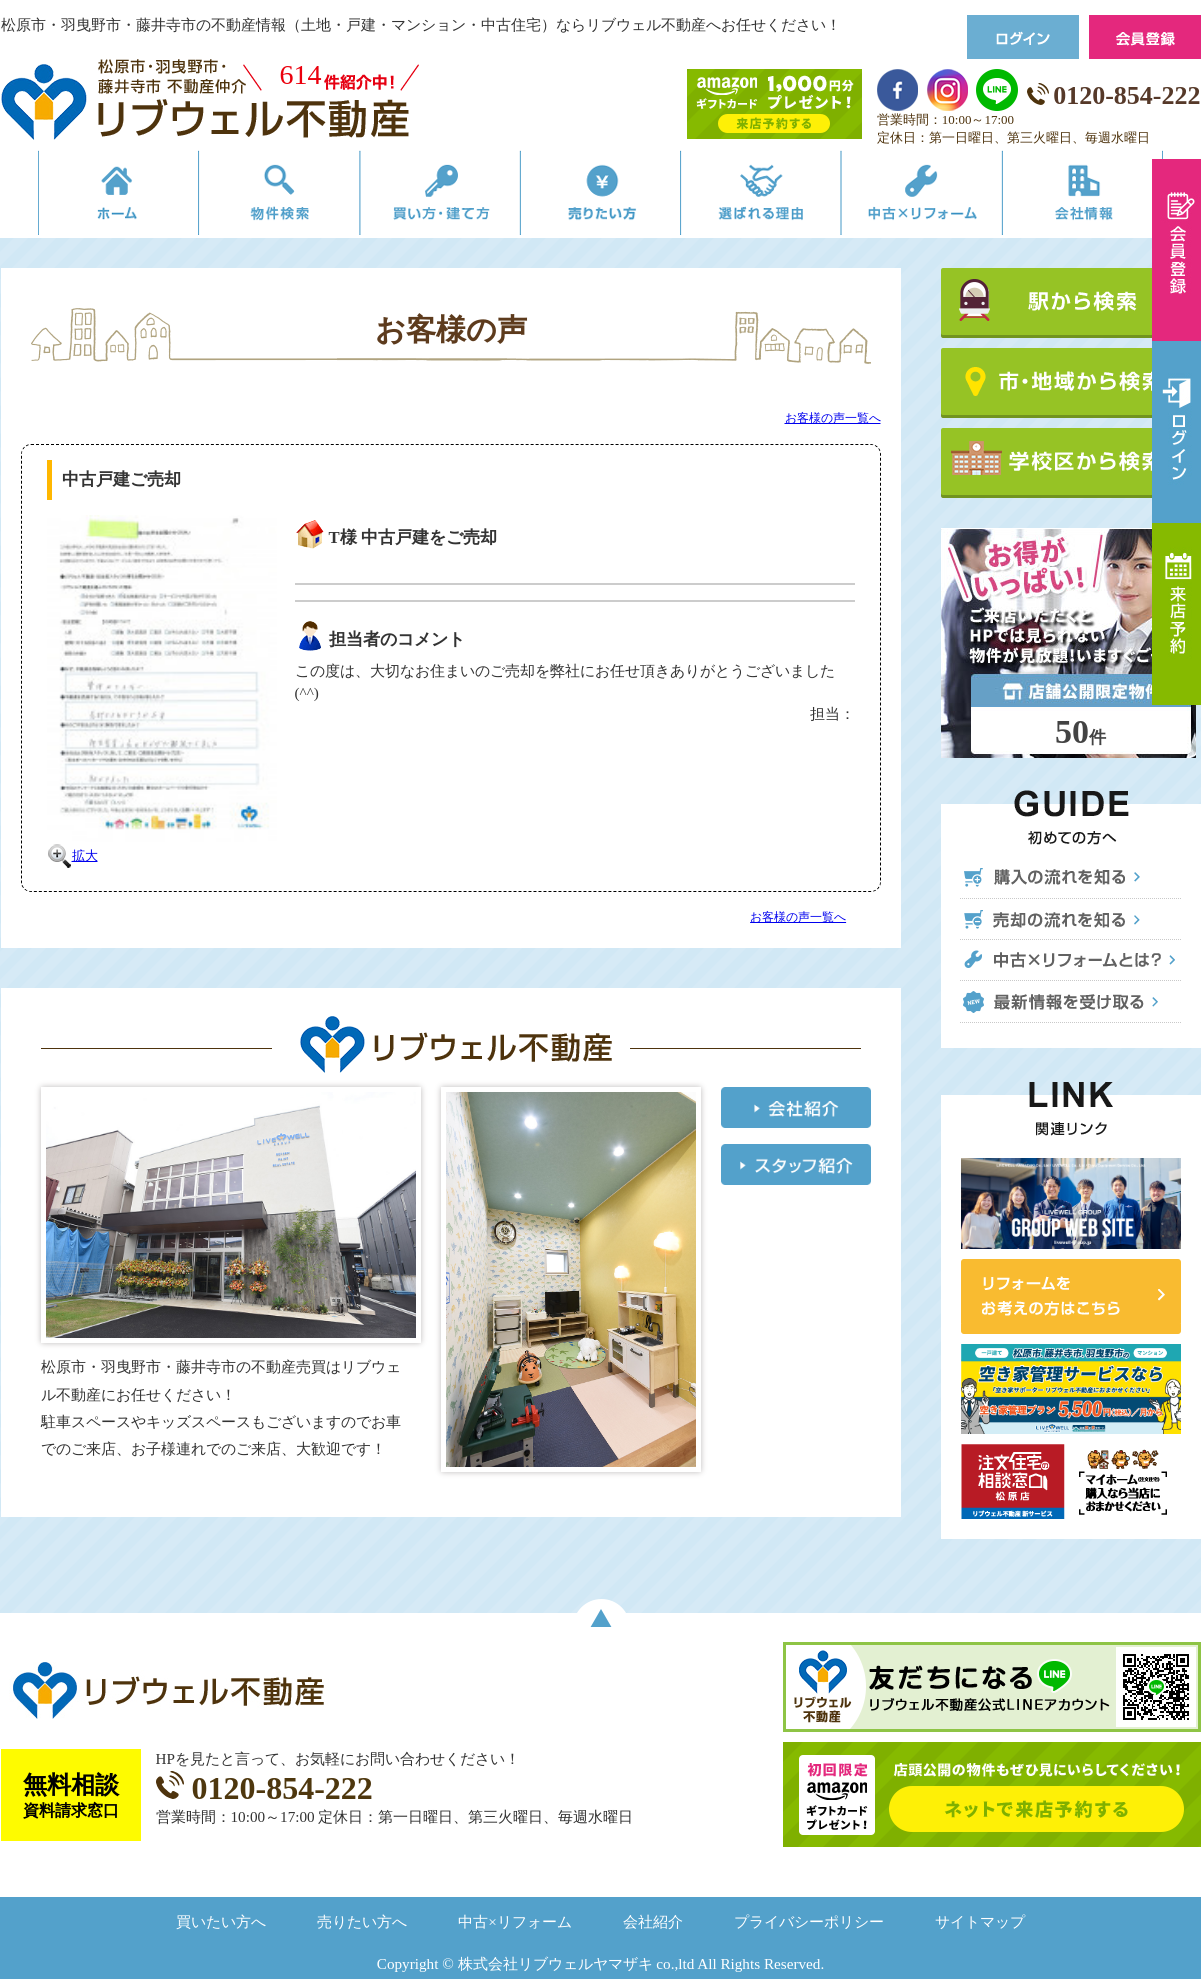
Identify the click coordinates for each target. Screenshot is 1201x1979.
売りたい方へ (362, 1921)
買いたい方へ (221, 1921)
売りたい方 (601, 197)
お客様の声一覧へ (833, 418)
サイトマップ (980, 1921)
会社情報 (1114, 197)
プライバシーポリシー (809, 1921)
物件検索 (258, 197)
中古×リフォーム (943, 197)
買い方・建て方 (429, 197)
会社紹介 (653, 1921)
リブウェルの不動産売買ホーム (86, 197)
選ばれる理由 (772, 197)
